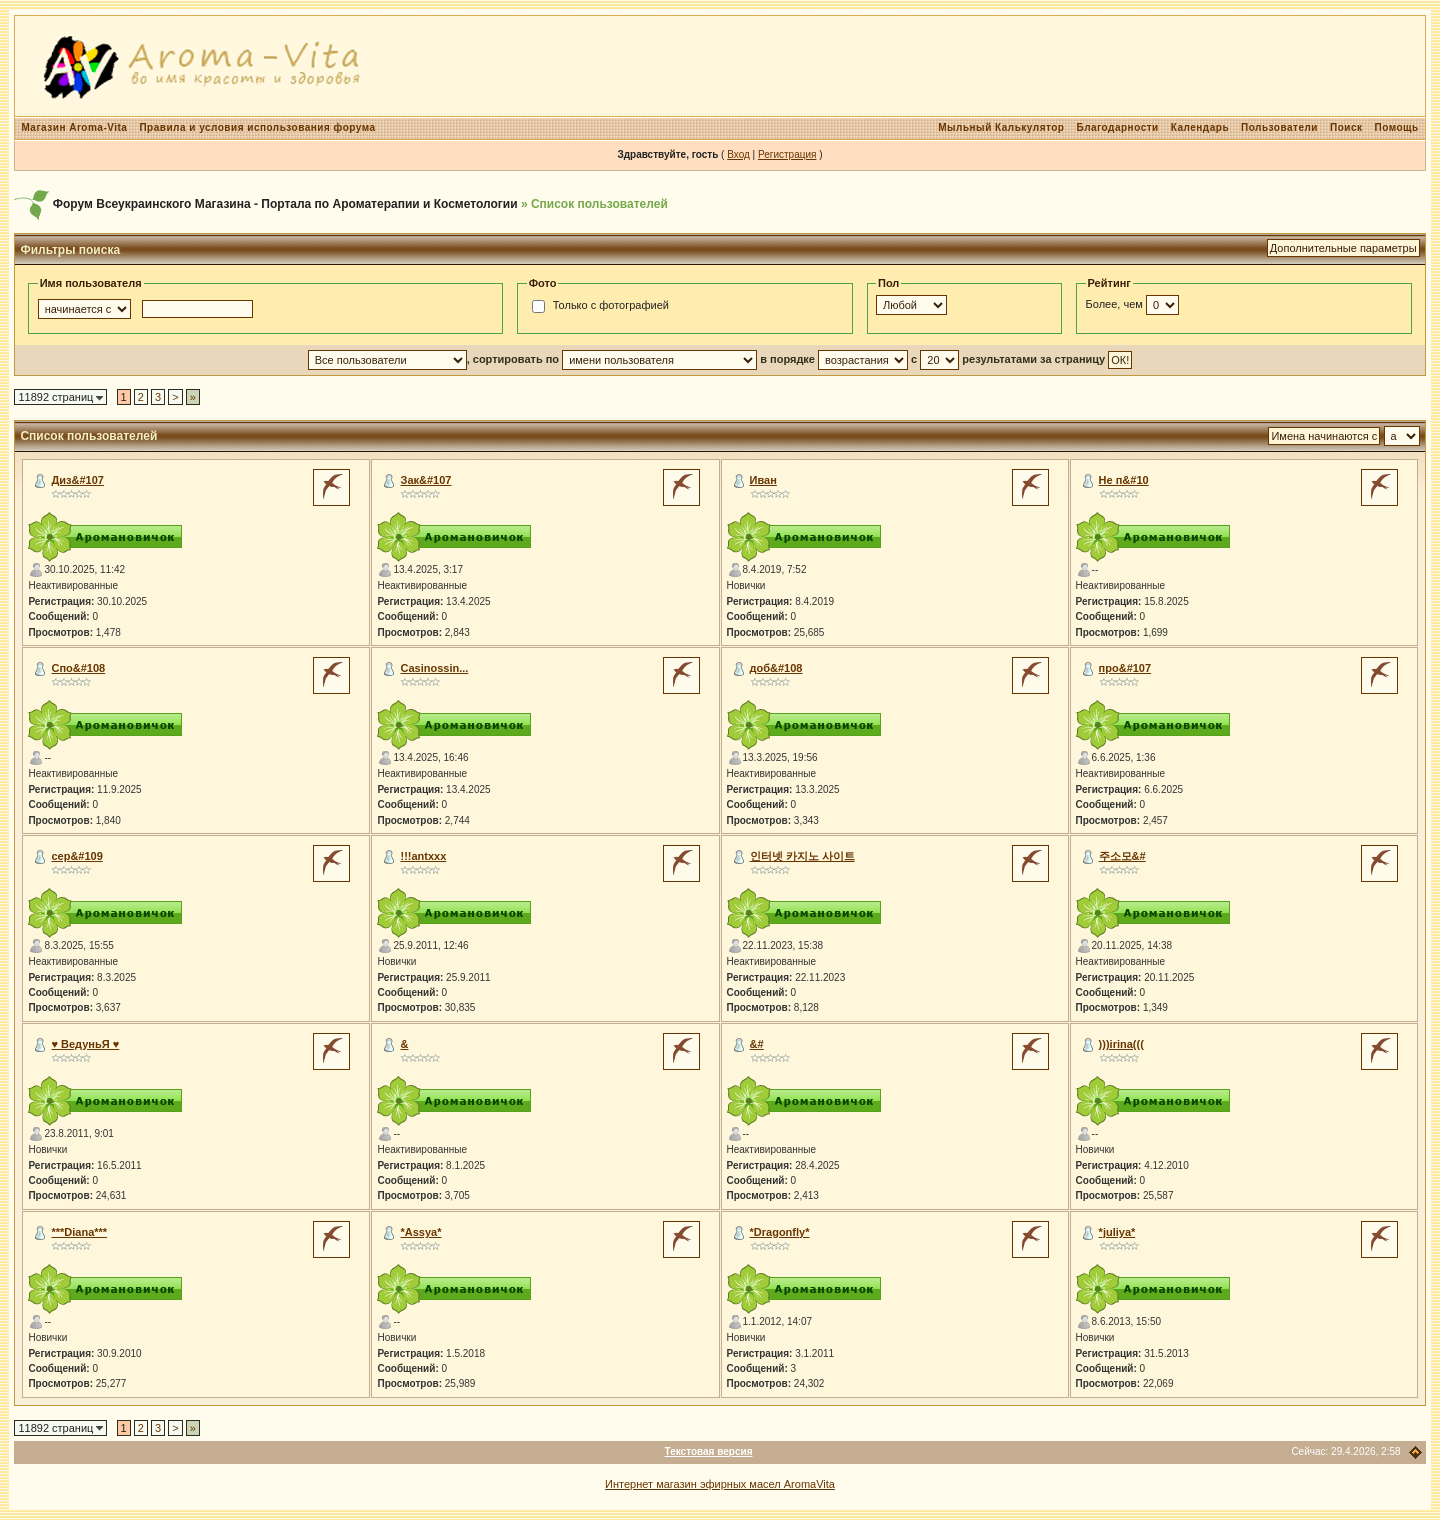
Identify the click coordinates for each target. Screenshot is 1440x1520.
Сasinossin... (435, 668)
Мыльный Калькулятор (1001, 127)
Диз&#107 (77, 480)
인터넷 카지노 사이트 (802, 856)
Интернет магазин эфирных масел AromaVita (720, 1484)
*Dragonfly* (780, 1232)
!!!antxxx (424, 856)
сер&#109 (76, 856)
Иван (763, 480)
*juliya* (1117, 1232)
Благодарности (1117, 127)
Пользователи (1279, 127)
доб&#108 (776, 668)
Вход (738, 154)
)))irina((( (1121, 1044)
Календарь (1200, 127)
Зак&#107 (426, 480)
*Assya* (421, 1232)
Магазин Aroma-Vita (74, 127)
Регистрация (787, 154)
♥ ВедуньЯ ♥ (85, 1044)
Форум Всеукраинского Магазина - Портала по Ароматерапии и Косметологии (285, 204)
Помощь (1396, 127)
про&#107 (1125, 668)
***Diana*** (79, 1232)
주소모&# (1122, 856)
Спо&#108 (78, 668)
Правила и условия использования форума (257, 127)
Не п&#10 (1124, 480)
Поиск (1346, 127)
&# (757, 1044)
